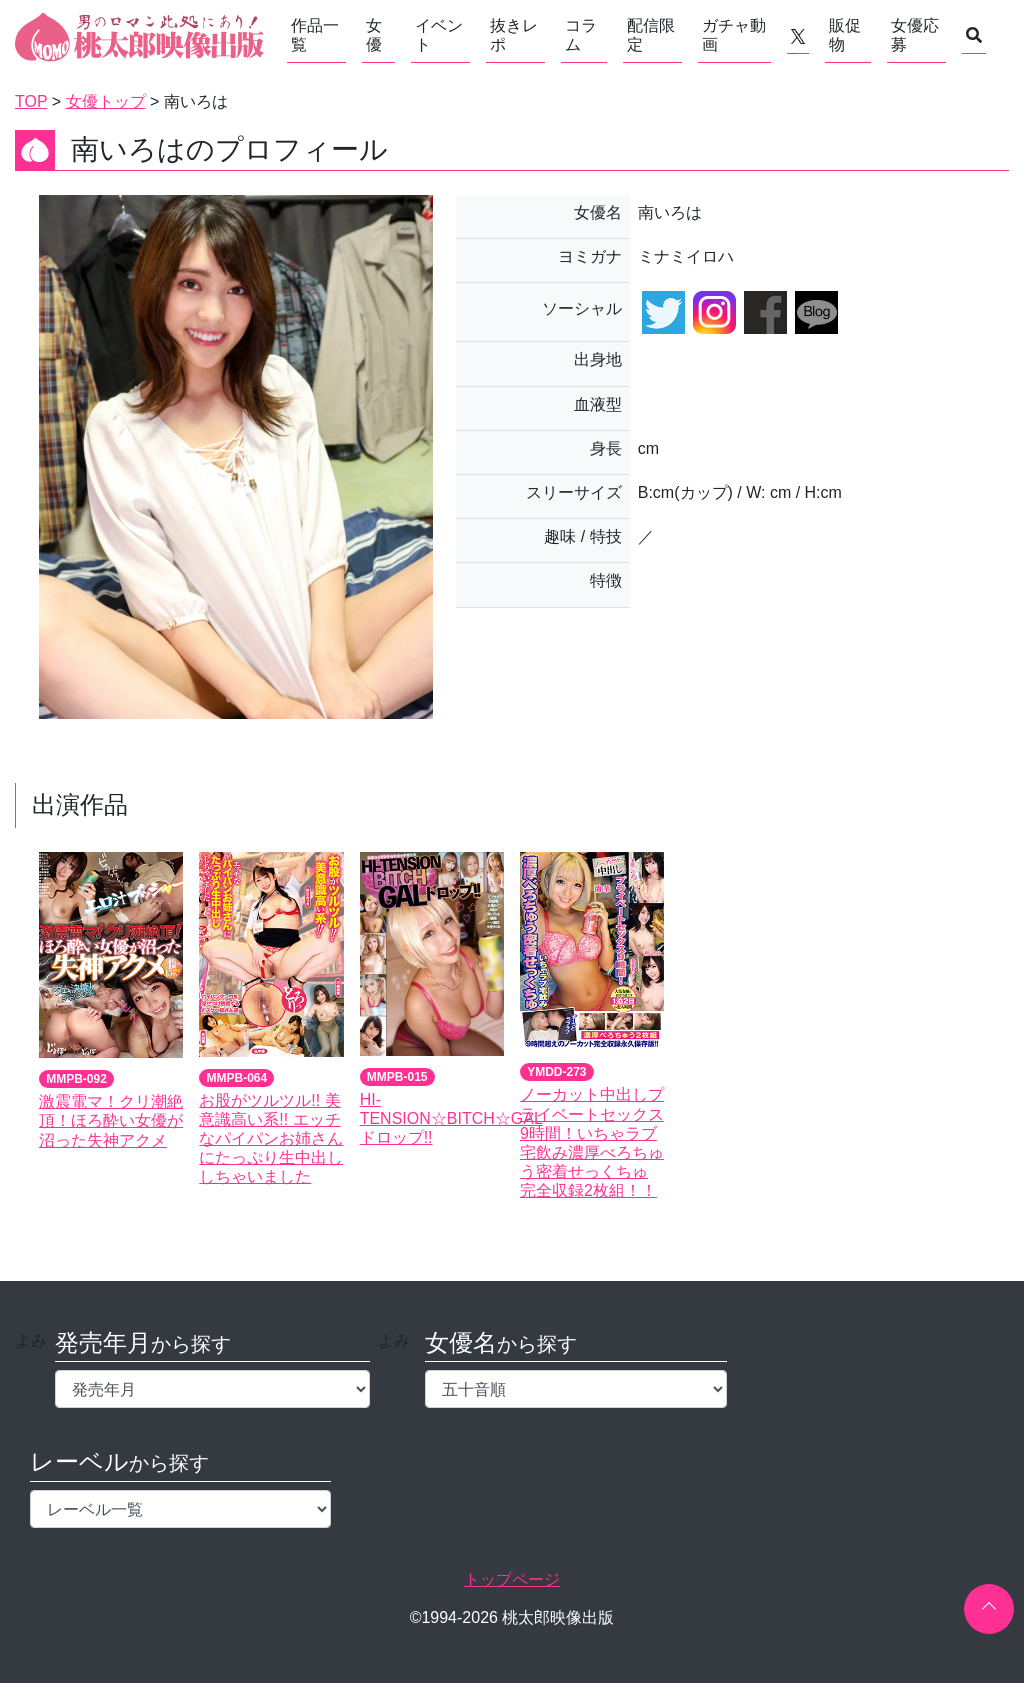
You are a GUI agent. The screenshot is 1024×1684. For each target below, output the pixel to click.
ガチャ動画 (734, 35)
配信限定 (651, 35)
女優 (374, 35)
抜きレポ (514, 35)
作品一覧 (315, 35)
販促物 (845, 35)
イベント (439, 35)
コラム (581, 35)
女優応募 (915, 35)
